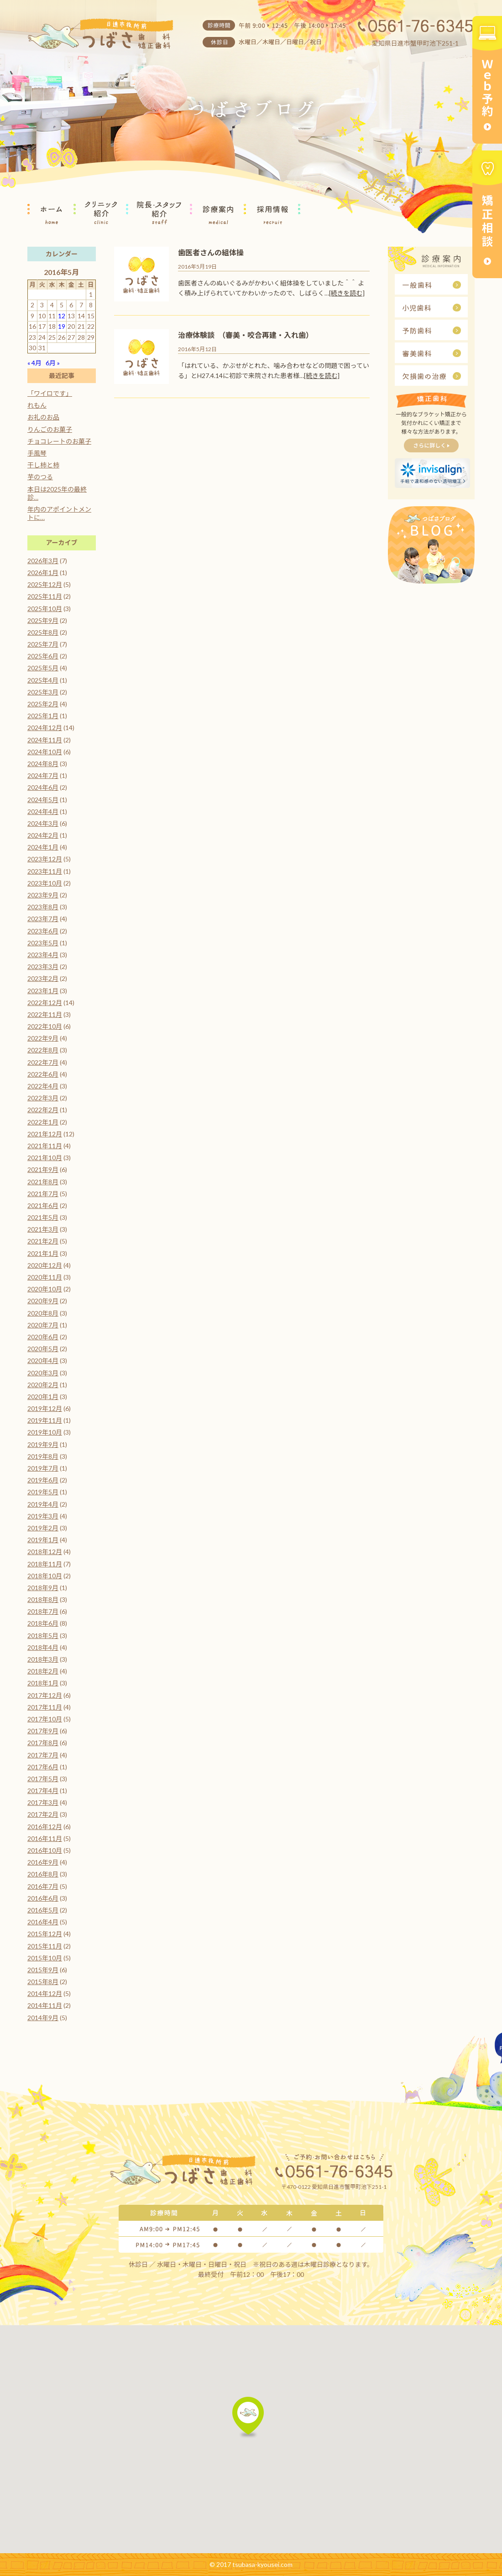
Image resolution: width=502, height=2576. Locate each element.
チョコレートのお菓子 (59, 441)
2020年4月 (42, 1360)
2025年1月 (42, 716)
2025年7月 (42, 644)
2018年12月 (44, 1551)
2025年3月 (42, 692)
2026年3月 (42, 561)
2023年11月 (44, 871)
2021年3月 (42, 1229)
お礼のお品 (43, 417)
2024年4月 (42, 811)
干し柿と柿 (43, 465)
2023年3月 (42, 966)
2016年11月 (44, 1838)
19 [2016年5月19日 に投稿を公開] (61, 326)
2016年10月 (44, 1850)
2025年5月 (42, 668)
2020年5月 (42, 1349)
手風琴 (37, 453)
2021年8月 (42, 1182)
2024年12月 (44, 727)
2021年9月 (42, 1169)
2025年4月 (42, 680)
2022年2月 (42, 1110)
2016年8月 (42, 1874)
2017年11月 (44, 1707)
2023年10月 (44, 883)
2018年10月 (44, 1576)
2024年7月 (42, 775)
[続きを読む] (347, 293)
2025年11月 (44, 596)
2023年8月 (42, 907)
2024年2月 (42, 835)
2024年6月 (42, 787)
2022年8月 (42, 1050)
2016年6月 (42, 1898)
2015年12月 (44, 1934)
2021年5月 (42, 1217)
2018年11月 (44, 1564)
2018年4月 (42, 1647)
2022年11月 (44, 1014)
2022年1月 (42, 1122)
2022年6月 (42, 1074)
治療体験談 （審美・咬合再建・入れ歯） (245, 335)
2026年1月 (42, 572)
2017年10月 (44, 1719)
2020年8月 (42, 1313)
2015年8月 (42, 1981)
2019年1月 (42, 1540)
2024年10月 (44, 752)
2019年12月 (44, 1408)
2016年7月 (42, 1886)
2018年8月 (42, 1599)
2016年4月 (42, 1922)
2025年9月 (42, 620)
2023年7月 (42, 919)
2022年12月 (44, 1002)
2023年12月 (44, 859)
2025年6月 (42, 656)
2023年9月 (42, 895)
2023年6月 (42, 931)
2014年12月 (44, 1993)
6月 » (53, 363)
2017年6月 (42, 1767)
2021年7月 (42, 1193)
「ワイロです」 (49, 393)
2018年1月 (42, 1683)
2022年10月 (44, 1026)
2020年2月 (42, 1385)
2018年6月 (42, 1623)
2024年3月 (42, 823)
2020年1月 (42, 1396)
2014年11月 (44, 2005)
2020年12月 (44, 1265)
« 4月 (34, 363)
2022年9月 (42, 1038)
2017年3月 (42, 1802)
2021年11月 (44, 1146)
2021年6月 (42, 1205)
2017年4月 (42, 1790)
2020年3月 (42, 1373)
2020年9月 (42, 1301)
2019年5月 (42, 1492)
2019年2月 (42, 1528)
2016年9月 (42, 1862)
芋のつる (40, 477)
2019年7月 (42, 1468)
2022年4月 (42, 1086)
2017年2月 (42, 1814)
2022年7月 (42, 1062)
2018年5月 (42, 1635)
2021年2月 (42, 1241)
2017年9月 (42, 1731)
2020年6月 (42, 1337)
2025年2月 (42, 704)
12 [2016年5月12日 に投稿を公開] (61, 316)
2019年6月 (42, 1480)
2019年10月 (44, 1432)
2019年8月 (42, 1456)
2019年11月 (44, 1420)
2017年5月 (42, 1779)
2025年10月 (44, 608)
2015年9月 (42, 1970)
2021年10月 (44, 1157)
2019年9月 (42, 1444)
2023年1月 (42, 991)
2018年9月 (42, 1587)
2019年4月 (42, 1504)
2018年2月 (42, 1671)
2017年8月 (42, 1743)
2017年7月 (42, 1755)
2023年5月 (42, 943)
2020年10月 (44, 1289)
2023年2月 (42, 978)
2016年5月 (42, 1910)
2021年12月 (44, 1134)
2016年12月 (44, 1826)
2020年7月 (42, 1325)
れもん (37, 405)
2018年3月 (42, 1659)
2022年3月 (42, 1098)
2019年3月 (42, 1516)
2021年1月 (42, 1253)
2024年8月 (42, 763)
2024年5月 (42, 799)
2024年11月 (44, 740)
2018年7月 (42, 1611)
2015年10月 (44, 1958)
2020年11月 (44, 1277)
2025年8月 (42, 632)
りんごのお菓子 (49, 429)
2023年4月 (42, 955)
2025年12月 (44, 584)
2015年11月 (44, 1946)
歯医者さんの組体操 (211, 252)
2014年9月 (42, 2017)
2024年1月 (42, 847)
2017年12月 (44, 1695)
